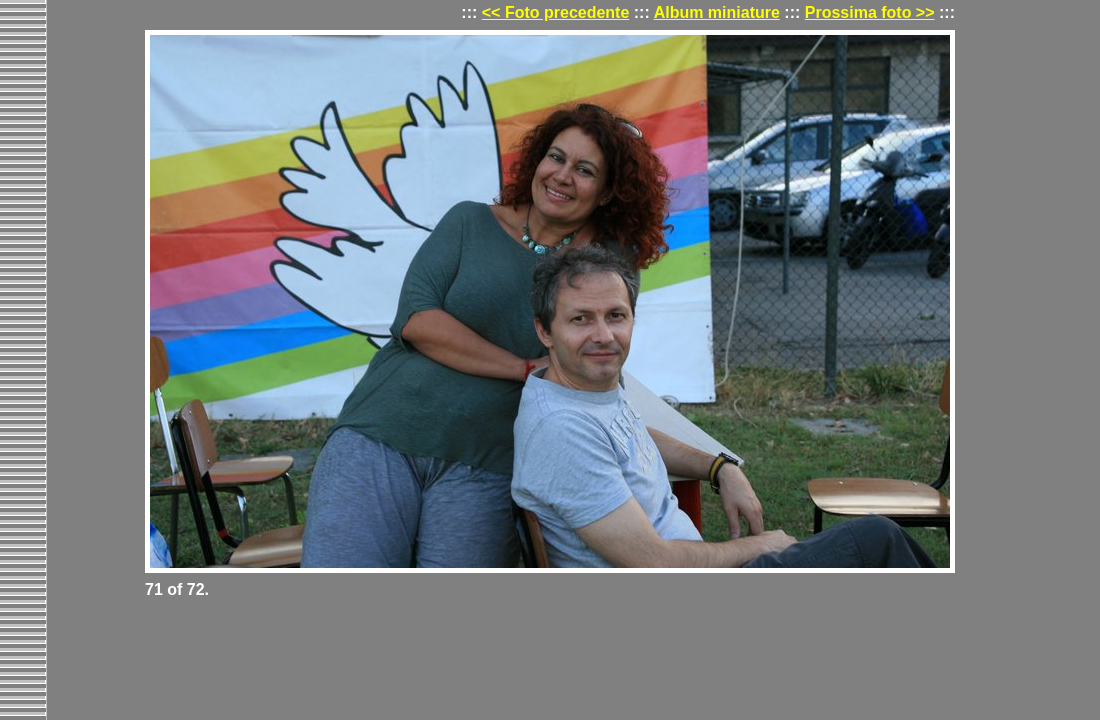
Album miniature (717, 12)
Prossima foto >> (870, 12)
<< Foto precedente (556, 12)
